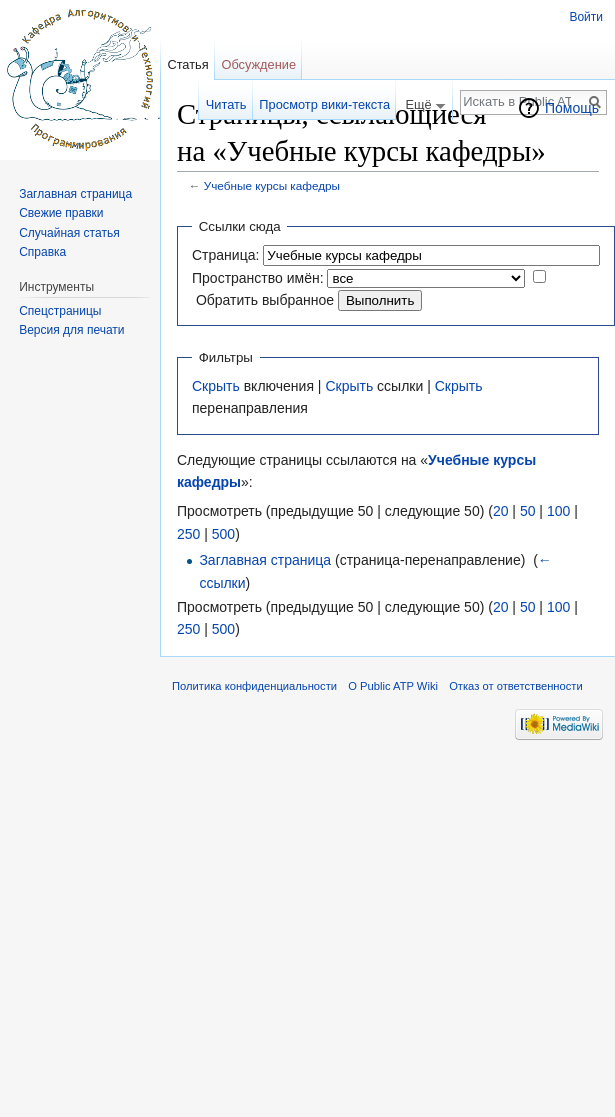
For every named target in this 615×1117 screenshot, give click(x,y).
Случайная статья (69, 233)
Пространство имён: (258, 278)
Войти (586, 17)
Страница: (225, 255)
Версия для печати (71, 330)
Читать (226, 104)
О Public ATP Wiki (393, 686)
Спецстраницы (60, 311)
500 (223, 534)
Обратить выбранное (265, 300)
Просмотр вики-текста (324, 104)
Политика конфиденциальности (254, 686)
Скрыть (216, 386)
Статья (187, 64)
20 (501, 511)
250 (188, 534)
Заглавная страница (265, 560)
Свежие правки (61, 213)
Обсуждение (258, 64)
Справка (42, 252)
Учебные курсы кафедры (272, 185)
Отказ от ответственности (516, 686)
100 (558, 511)
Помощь (572, 108)
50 (528, 511)
